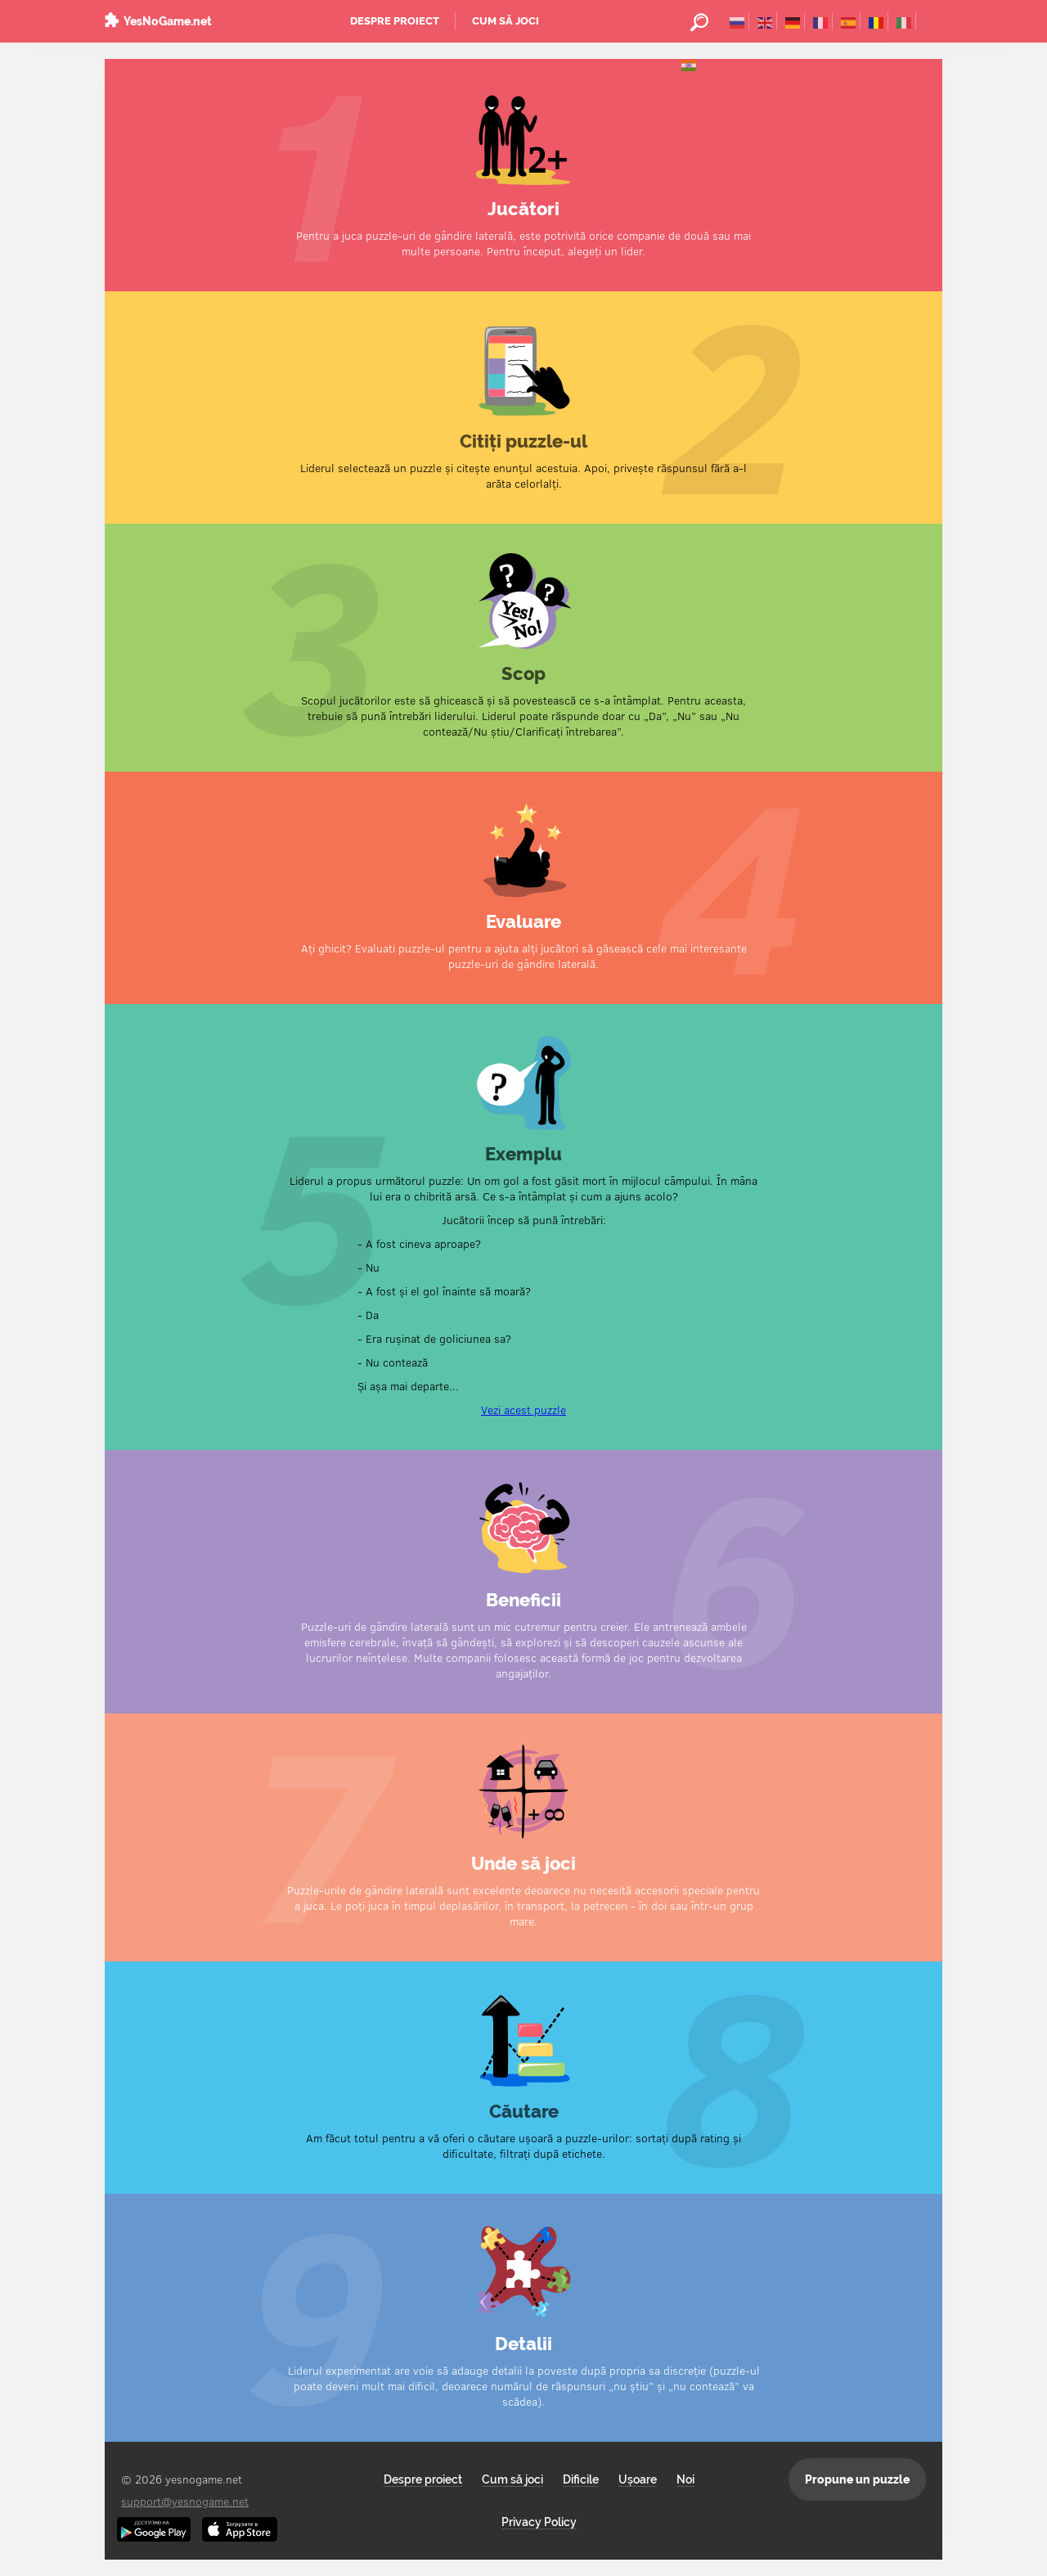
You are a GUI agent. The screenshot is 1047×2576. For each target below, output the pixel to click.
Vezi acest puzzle (523, 1409)
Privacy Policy (539, 2522)
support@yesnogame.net (185, 2501)
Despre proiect (394, 21)
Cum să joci (505, 21)
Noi (685, 2479)
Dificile (581, 2479)
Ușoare (637, 2479)
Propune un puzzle (857, 2479)
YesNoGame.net (168, 21)
